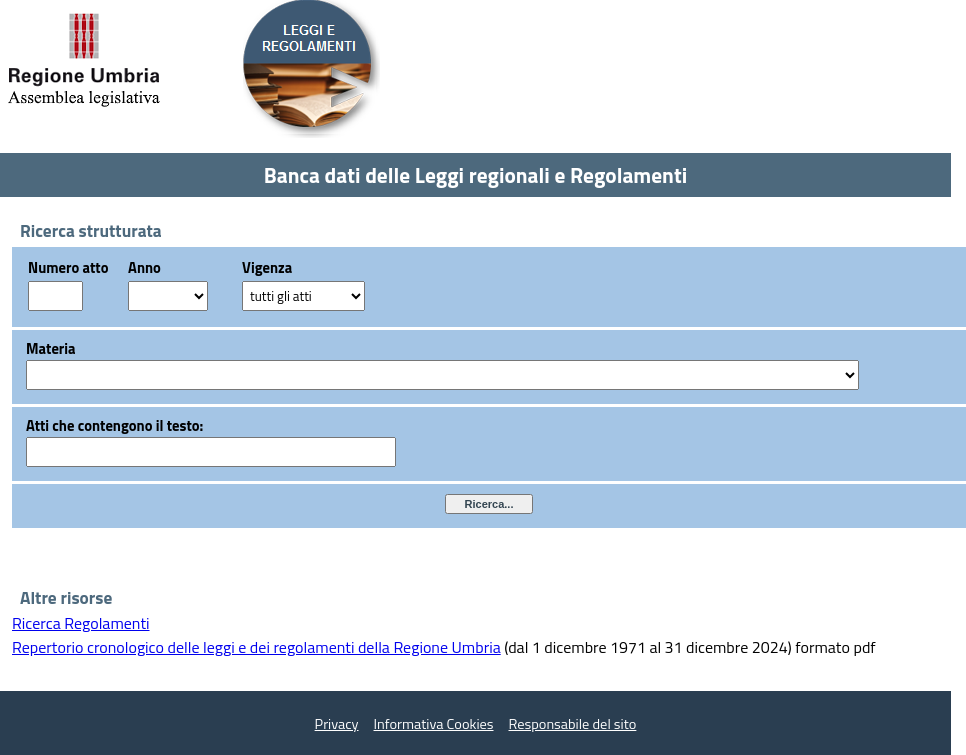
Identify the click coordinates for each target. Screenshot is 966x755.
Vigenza (267, 267)
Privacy (337, 724)
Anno (144, 267)
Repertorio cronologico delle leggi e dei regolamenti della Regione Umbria (256, 647)
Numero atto (68, 267)
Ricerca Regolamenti (81, 623)
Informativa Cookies (434, 724)
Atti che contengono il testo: (114, 425)
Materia (51, 348)
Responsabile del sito (573, 724)
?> (168, 296)
